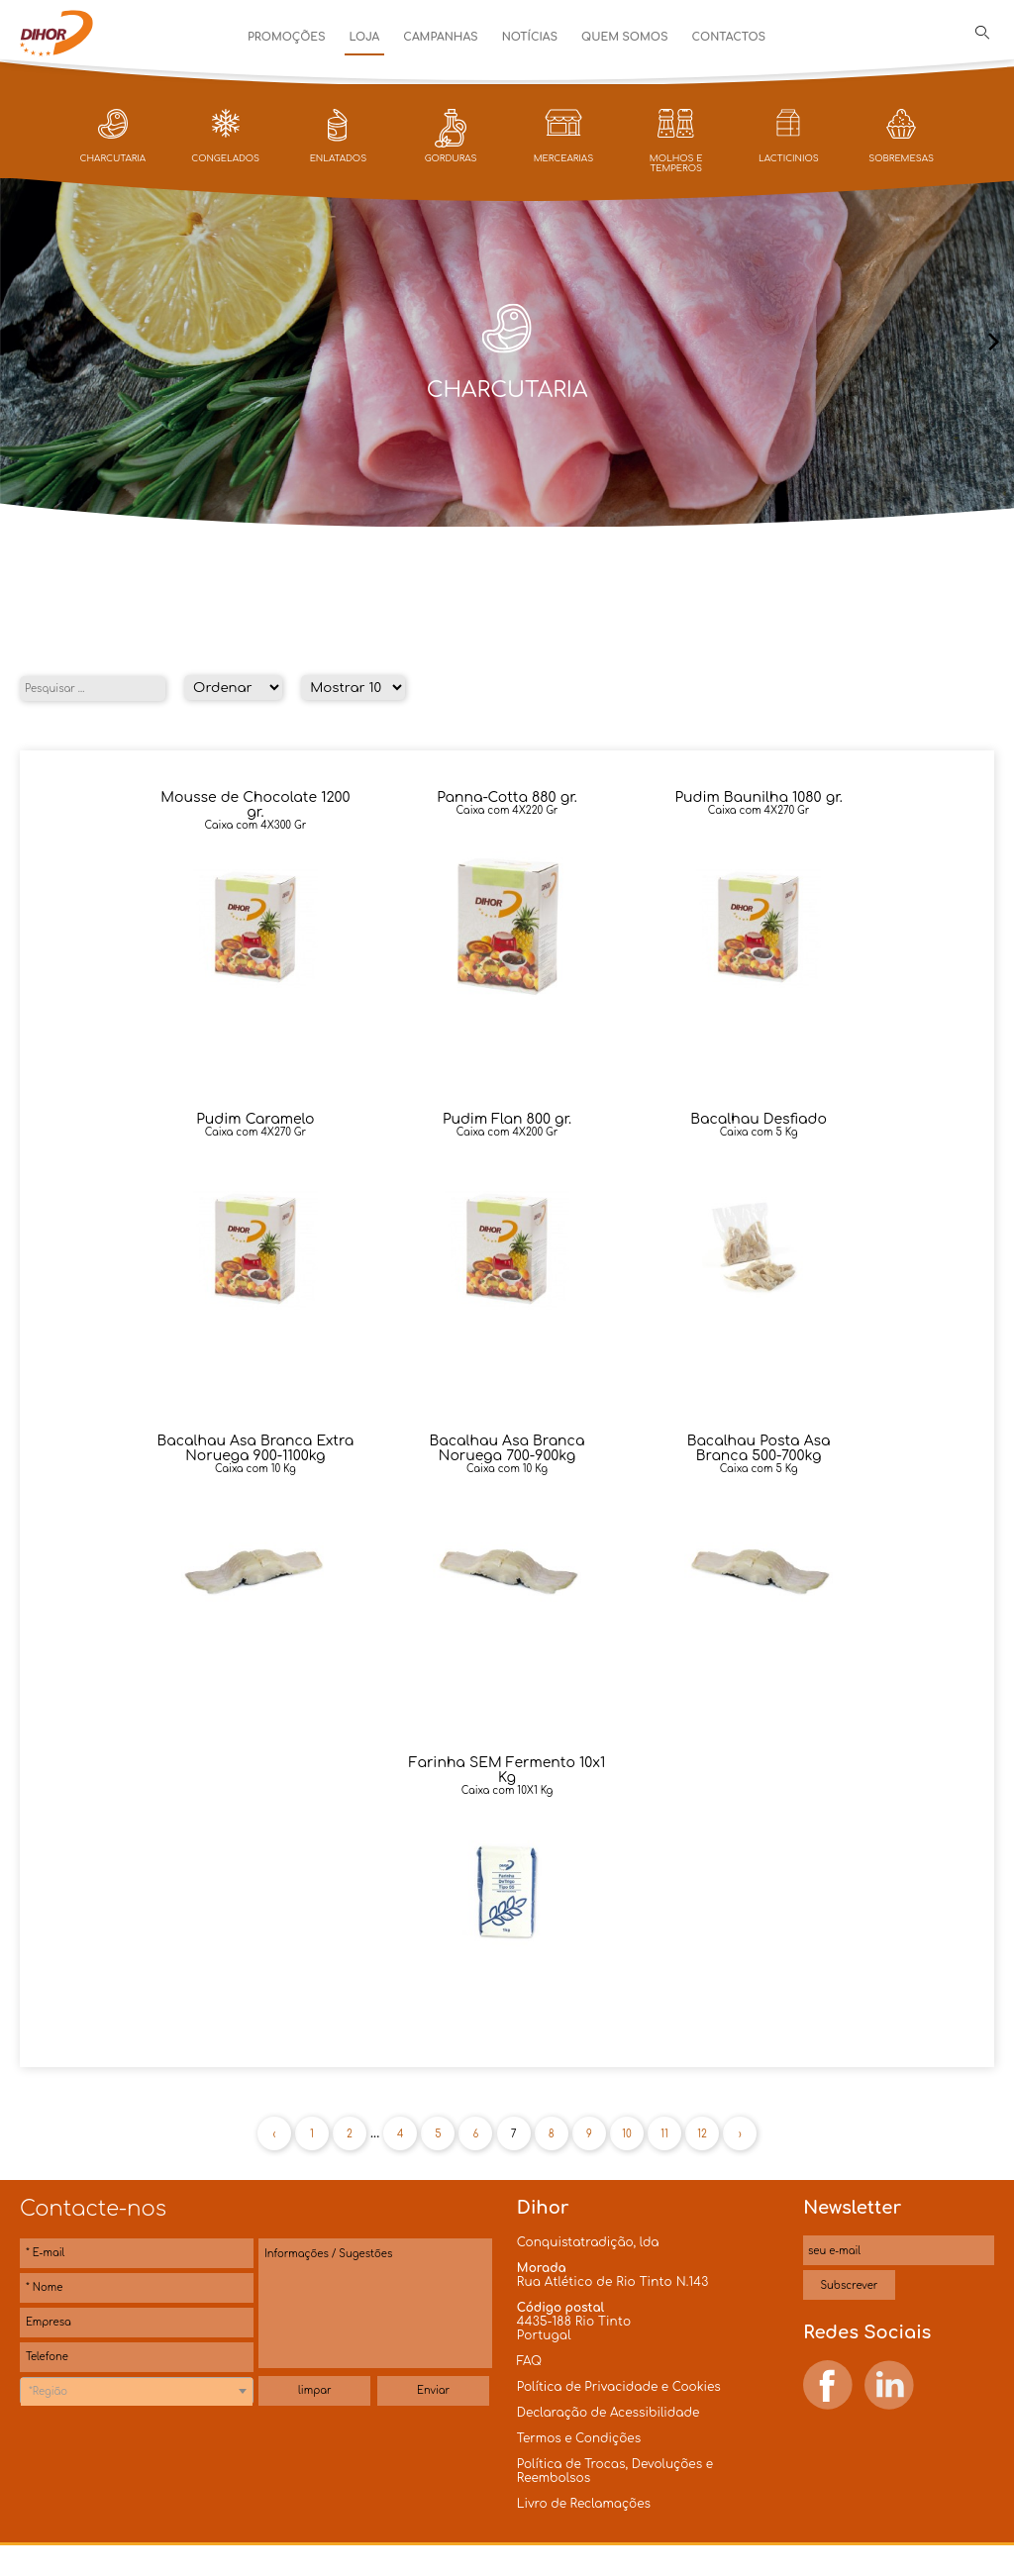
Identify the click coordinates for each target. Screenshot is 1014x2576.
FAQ (529, 2361)
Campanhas (440, 37)
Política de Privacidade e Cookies (619, 2387)
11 (664, 2134)
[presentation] (20, 343)
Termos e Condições (579, 2438)
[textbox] (137, 2392)
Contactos (728, 37)
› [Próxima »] (740, 2134)
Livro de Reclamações (584, 2504)
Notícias (530, 37)
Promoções (287, 37)
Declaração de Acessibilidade (608, 2413)
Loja (365, 37)
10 (627, 2134)
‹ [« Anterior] (273, 2134)
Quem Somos (624, 37)
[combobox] (137, 2391)
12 (702, 2134)
